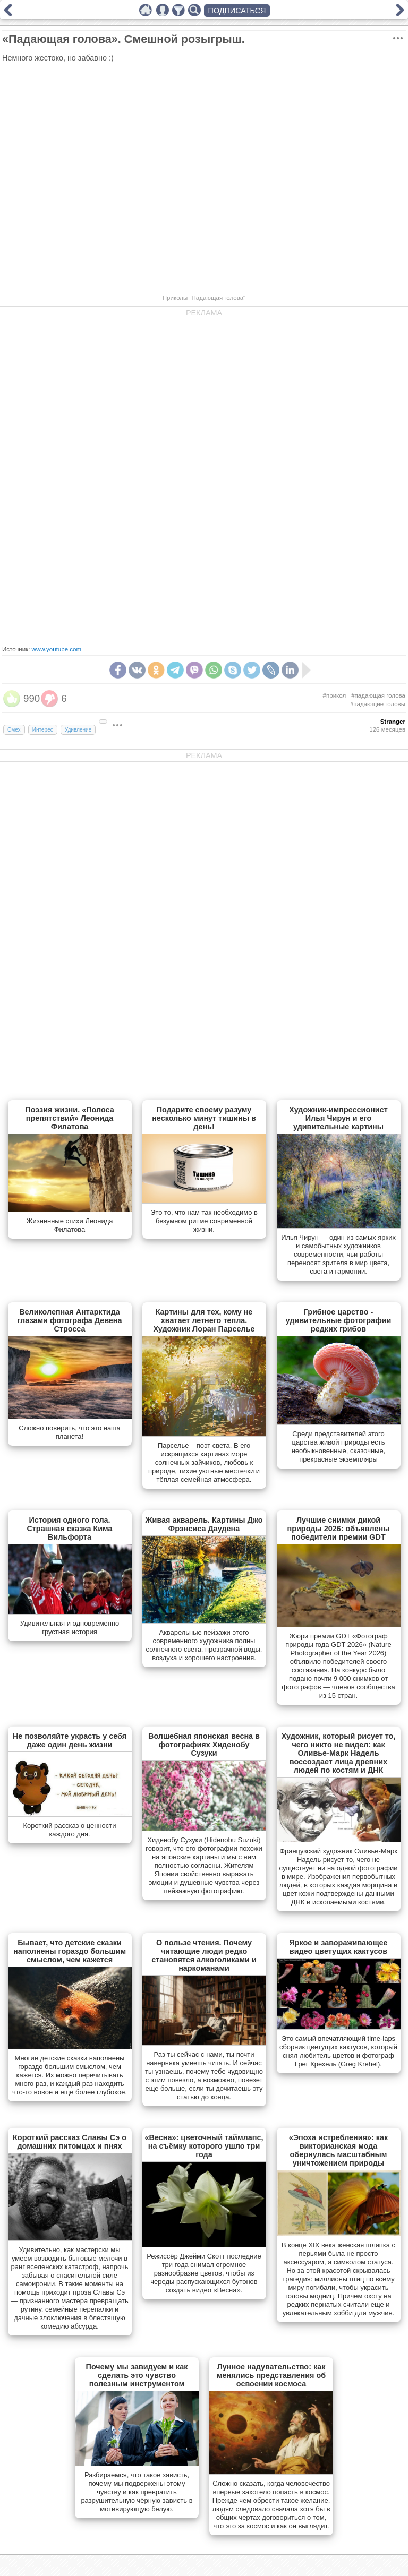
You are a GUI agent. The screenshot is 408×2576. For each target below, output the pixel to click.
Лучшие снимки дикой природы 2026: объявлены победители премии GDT (338, 1528)
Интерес (42, 730)
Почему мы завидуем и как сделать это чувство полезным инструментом (137, 2375)
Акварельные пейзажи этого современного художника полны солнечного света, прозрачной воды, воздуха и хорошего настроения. (204, 1645)
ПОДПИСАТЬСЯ (237, 10)
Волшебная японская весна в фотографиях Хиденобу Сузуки (204, 1744)
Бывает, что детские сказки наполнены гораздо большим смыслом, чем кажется (69, 1951)
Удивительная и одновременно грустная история (70, 1627)
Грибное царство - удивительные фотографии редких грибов (339, 1320)
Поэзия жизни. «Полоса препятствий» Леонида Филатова (69, 1118)
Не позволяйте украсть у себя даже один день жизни (69, 1740)
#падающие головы (377, 704)
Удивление (78, 730)
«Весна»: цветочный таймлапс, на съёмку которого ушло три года (204, 2146)
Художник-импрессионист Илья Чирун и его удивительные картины (338, 1118)
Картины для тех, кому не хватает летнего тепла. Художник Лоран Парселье (203, 1320)
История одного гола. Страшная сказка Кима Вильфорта (69, 1528)
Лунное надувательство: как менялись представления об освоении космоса (271, 2375)
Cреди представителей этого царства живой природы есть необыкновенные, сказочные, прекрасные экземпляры (339, 1446)
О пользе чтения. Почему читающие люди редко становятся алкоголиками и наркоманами (204, 1955)
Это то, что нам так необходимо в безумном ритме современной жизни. (204, 1220)
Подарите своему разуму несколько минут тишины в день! (204, 1118)
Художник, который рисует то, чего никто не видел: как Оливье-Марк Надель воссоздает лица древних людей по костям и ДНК (339, 1753)
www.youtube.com (56, 649)
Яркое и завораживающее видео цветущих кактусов (338, 1946)
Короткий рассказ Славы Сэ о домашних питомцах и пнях (69, 2141)
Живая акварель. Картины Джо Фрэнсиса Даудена (204, 1524)
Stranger (392, 721)
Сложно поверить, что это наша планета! (69, 1432)
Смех (14, 730)
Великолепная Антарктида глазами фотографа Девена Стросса (69, 1320)
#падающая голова (378, 695)
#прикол (334, 695)
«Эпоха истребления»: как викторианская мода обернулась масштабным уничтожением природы (338, 2150)
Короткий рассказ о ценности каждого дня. (69, 1830)
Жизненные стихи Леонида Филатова (70, 1225)
